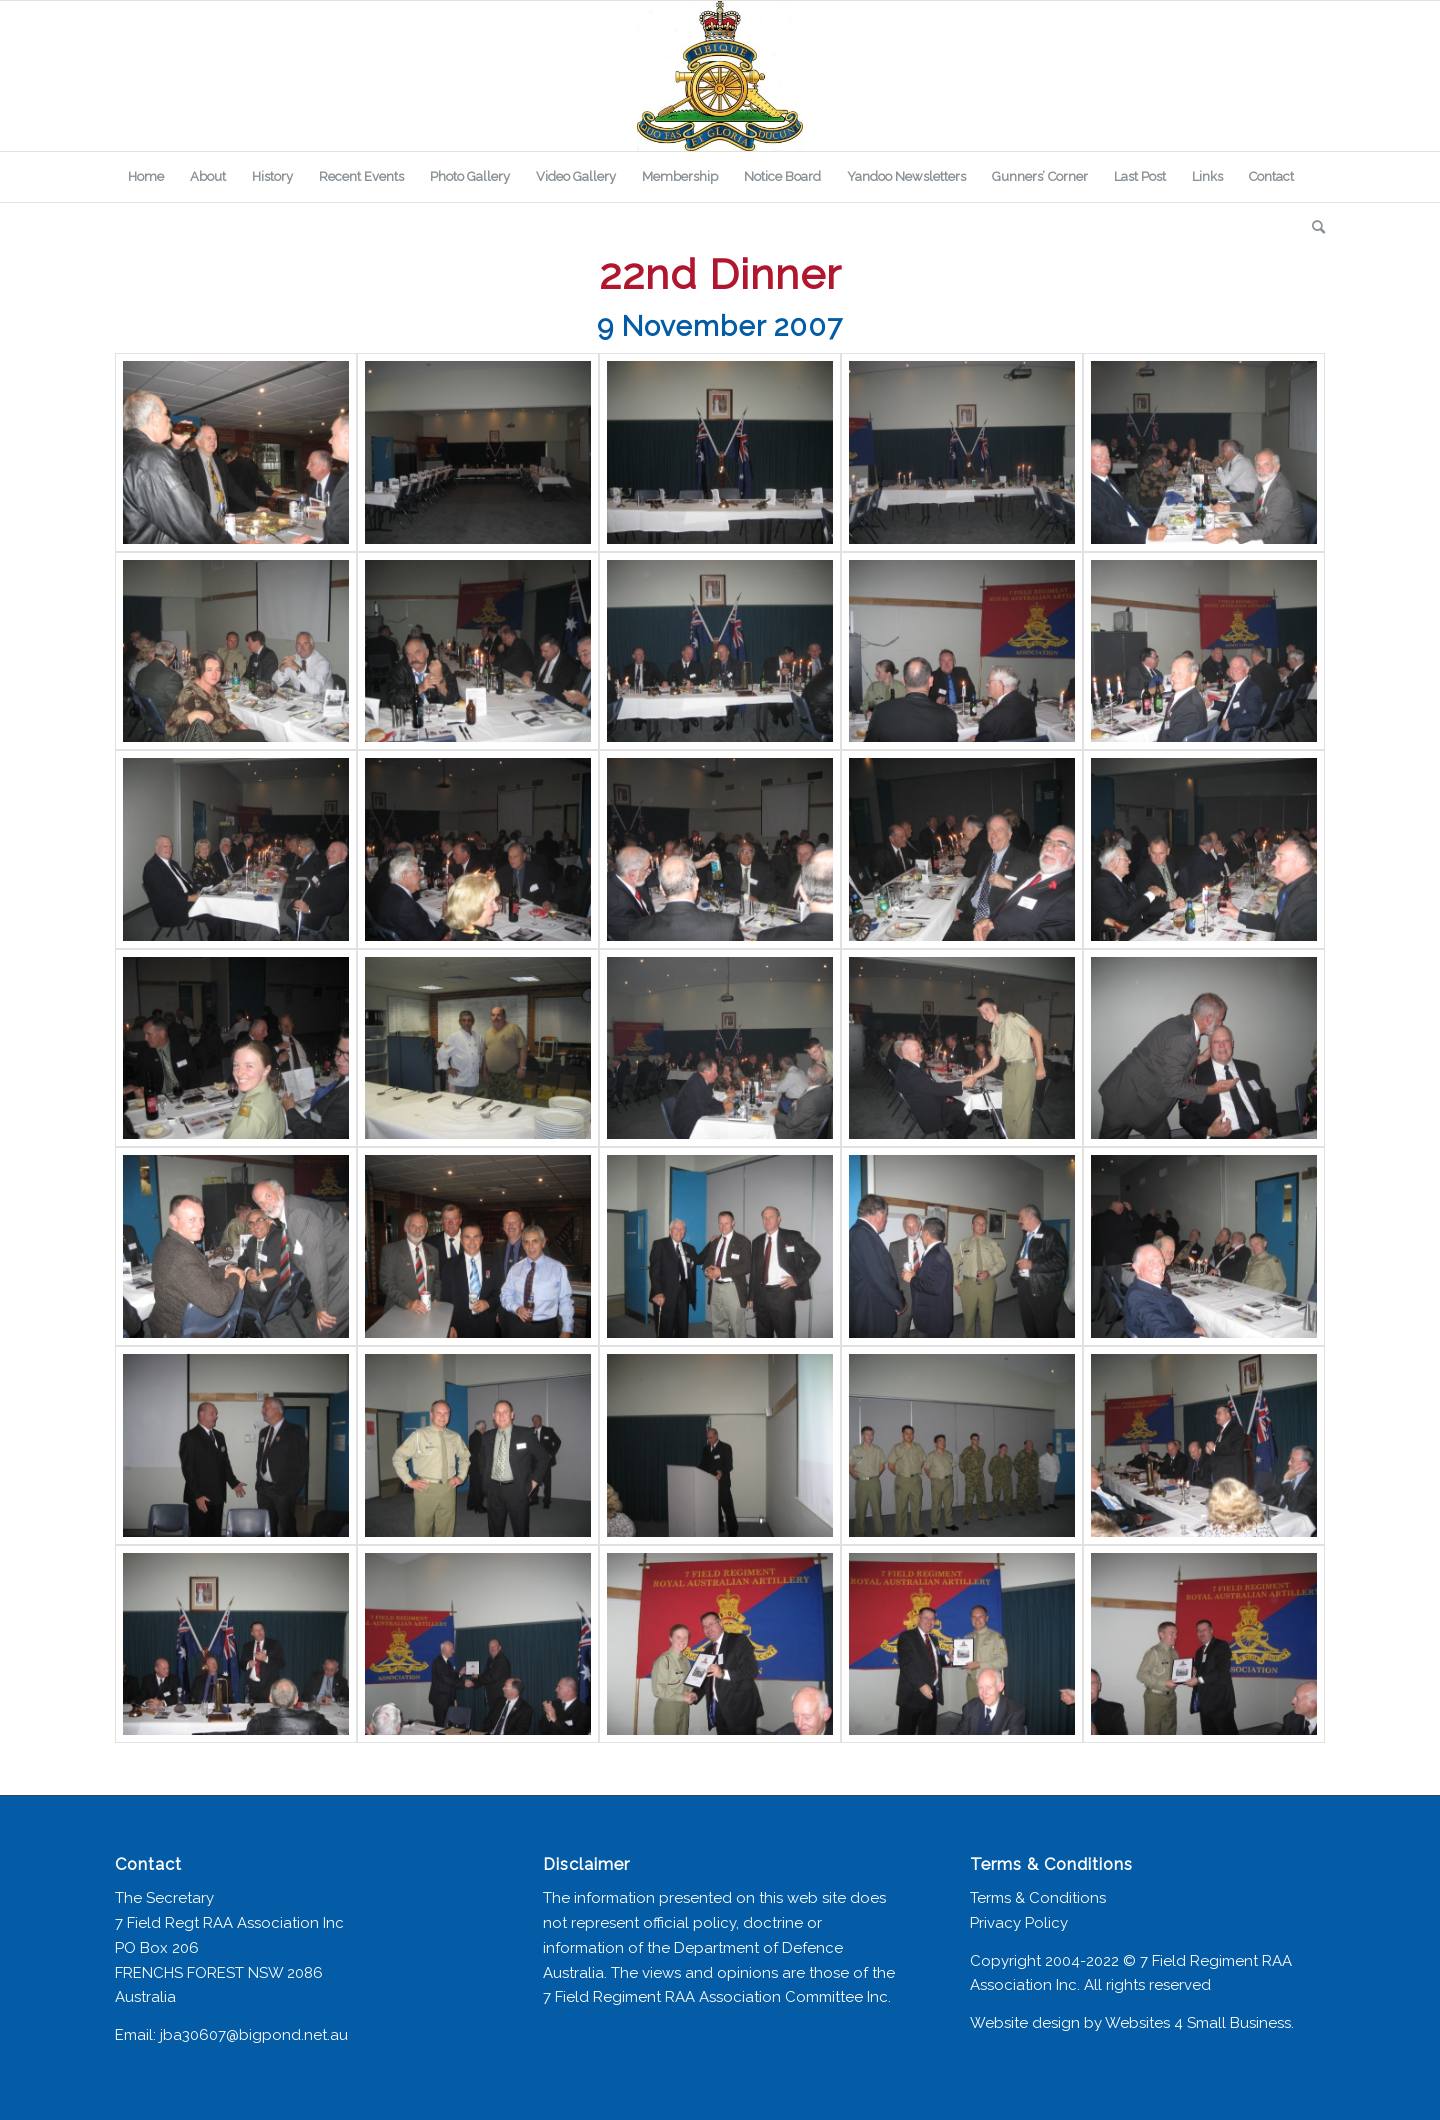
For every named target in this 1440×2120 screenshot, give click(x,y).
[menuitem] (146, 177)
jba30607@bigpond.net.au (254, 2035)
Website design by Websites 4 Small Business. (1132, 2023)
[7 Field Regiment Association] (720, 76)
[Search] (1312, 227)
